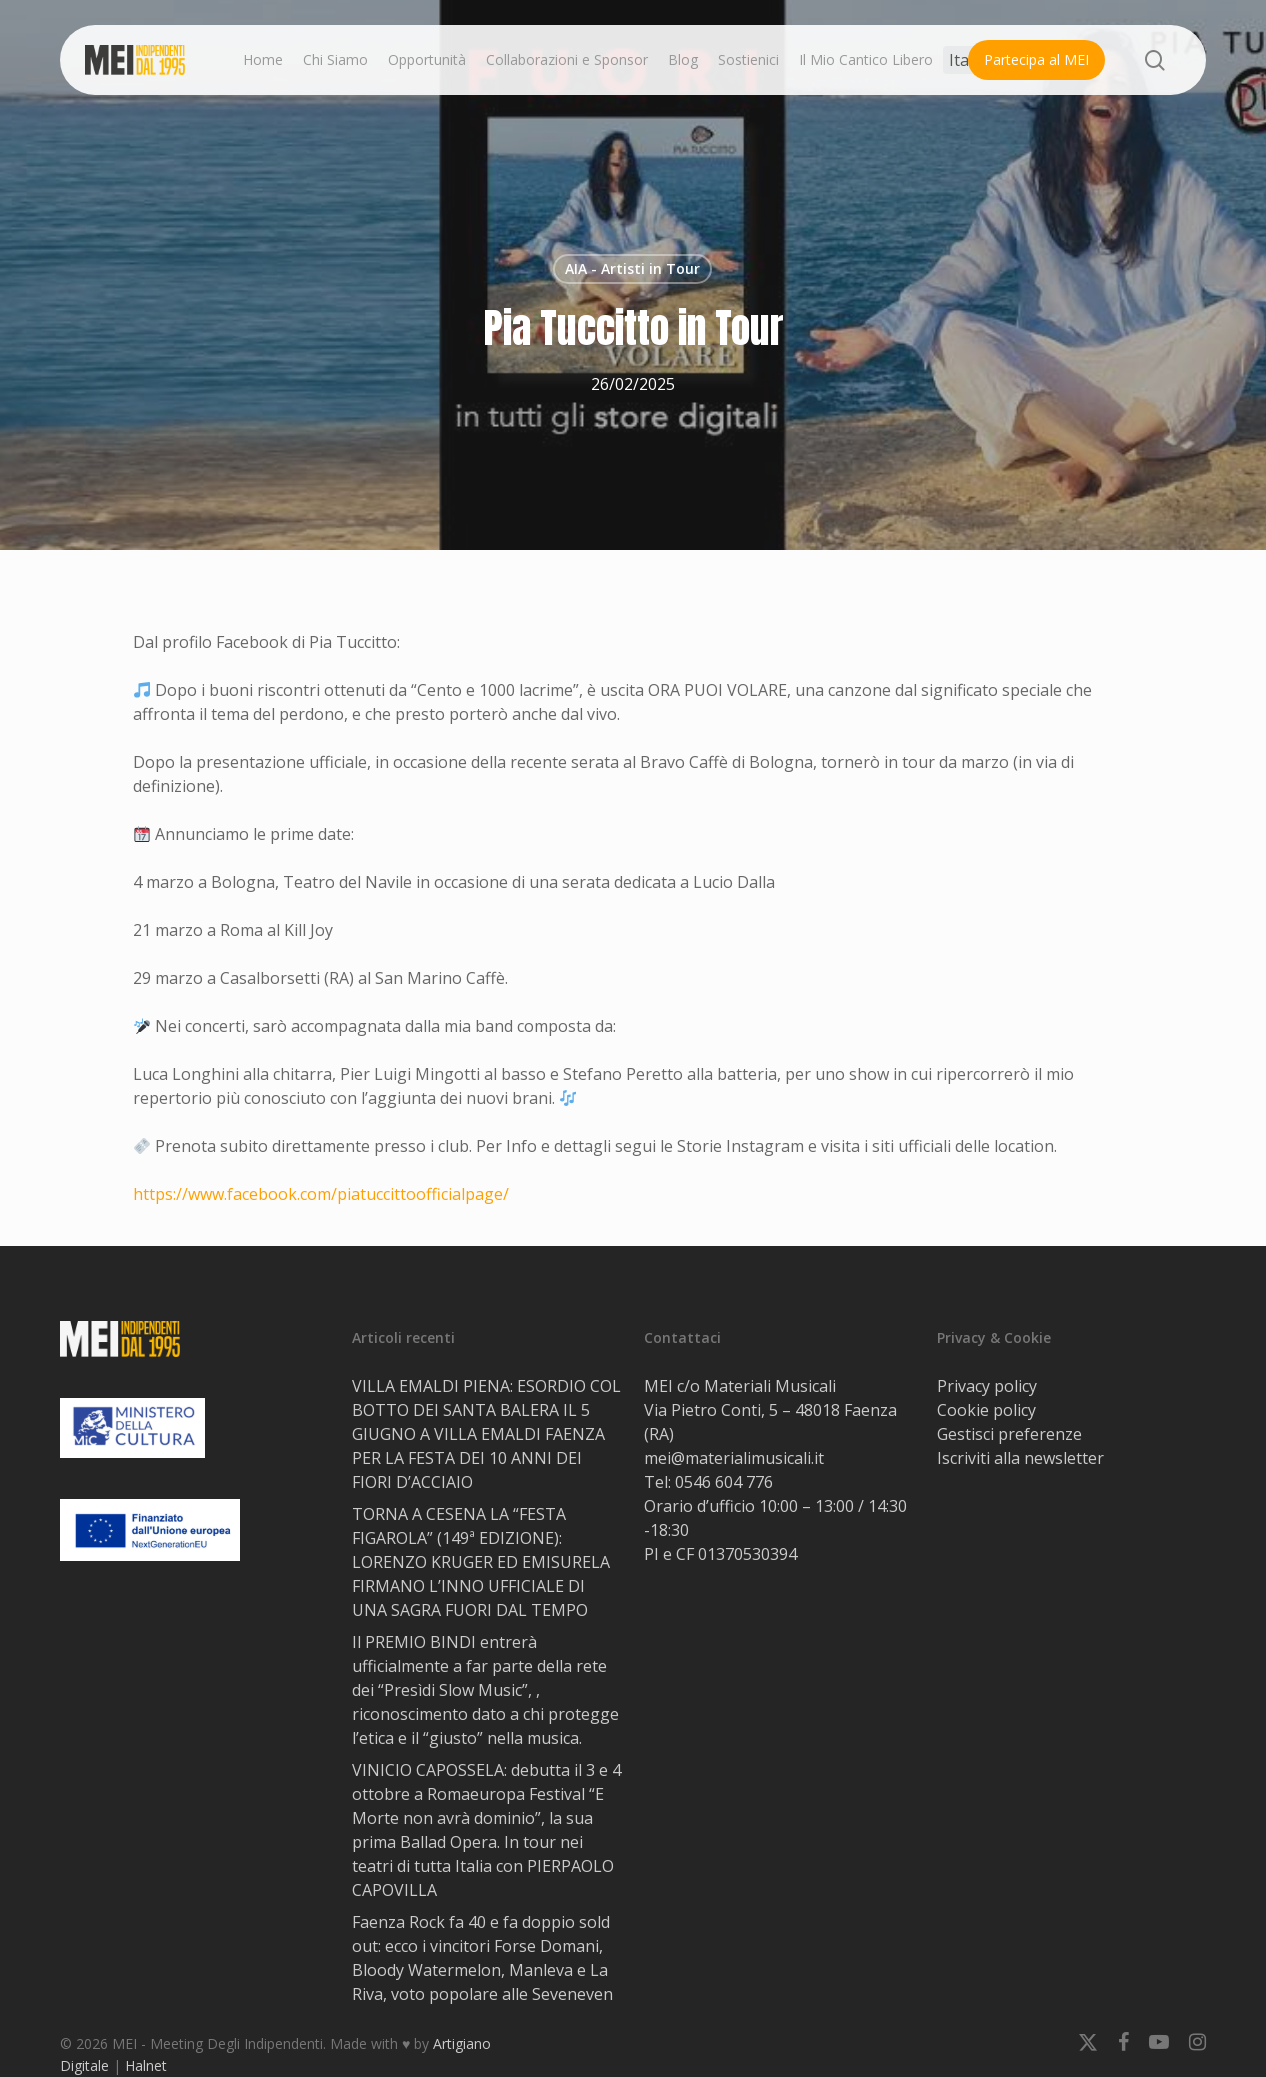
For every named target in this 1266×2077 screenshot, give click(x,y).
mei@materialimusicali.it (734, 1458)
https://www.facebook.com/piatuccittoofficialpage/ (321, 1194)
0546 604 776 (724, 1482)
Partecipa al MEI (1036, 59)
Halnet (146, 2065)
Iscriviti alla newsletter (1020, 1458)
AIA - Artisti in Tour (632, 268)
